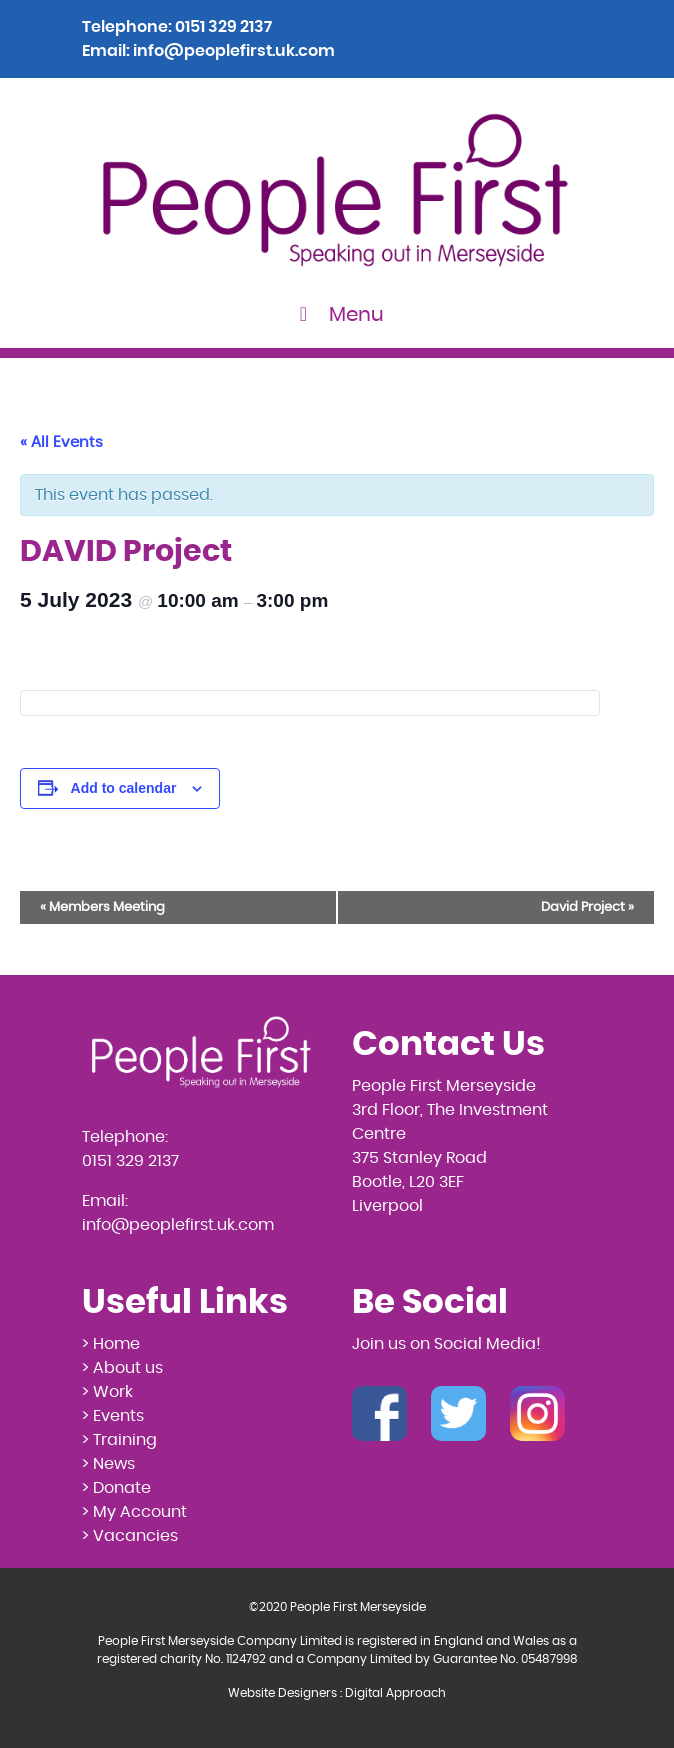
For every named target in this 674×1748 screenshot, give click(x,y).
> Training (119, 1440)
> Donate (116, 1488)
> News (108, 1464)
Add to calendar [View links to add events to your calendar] (124, 788)
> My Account (134, 1512)
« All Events (61, 442)
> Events (113, 1416)
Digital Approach (395, 1693)
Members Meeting (102, 907)
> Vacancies (130, 1536)
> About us (122, 1368)
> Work (107, 1392)
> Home (111, 1344)
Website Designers (282, 1693)
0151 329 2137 (223, 27)
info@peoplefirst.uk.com (234, 51)
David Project (587, 907)
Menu (337, 314)
